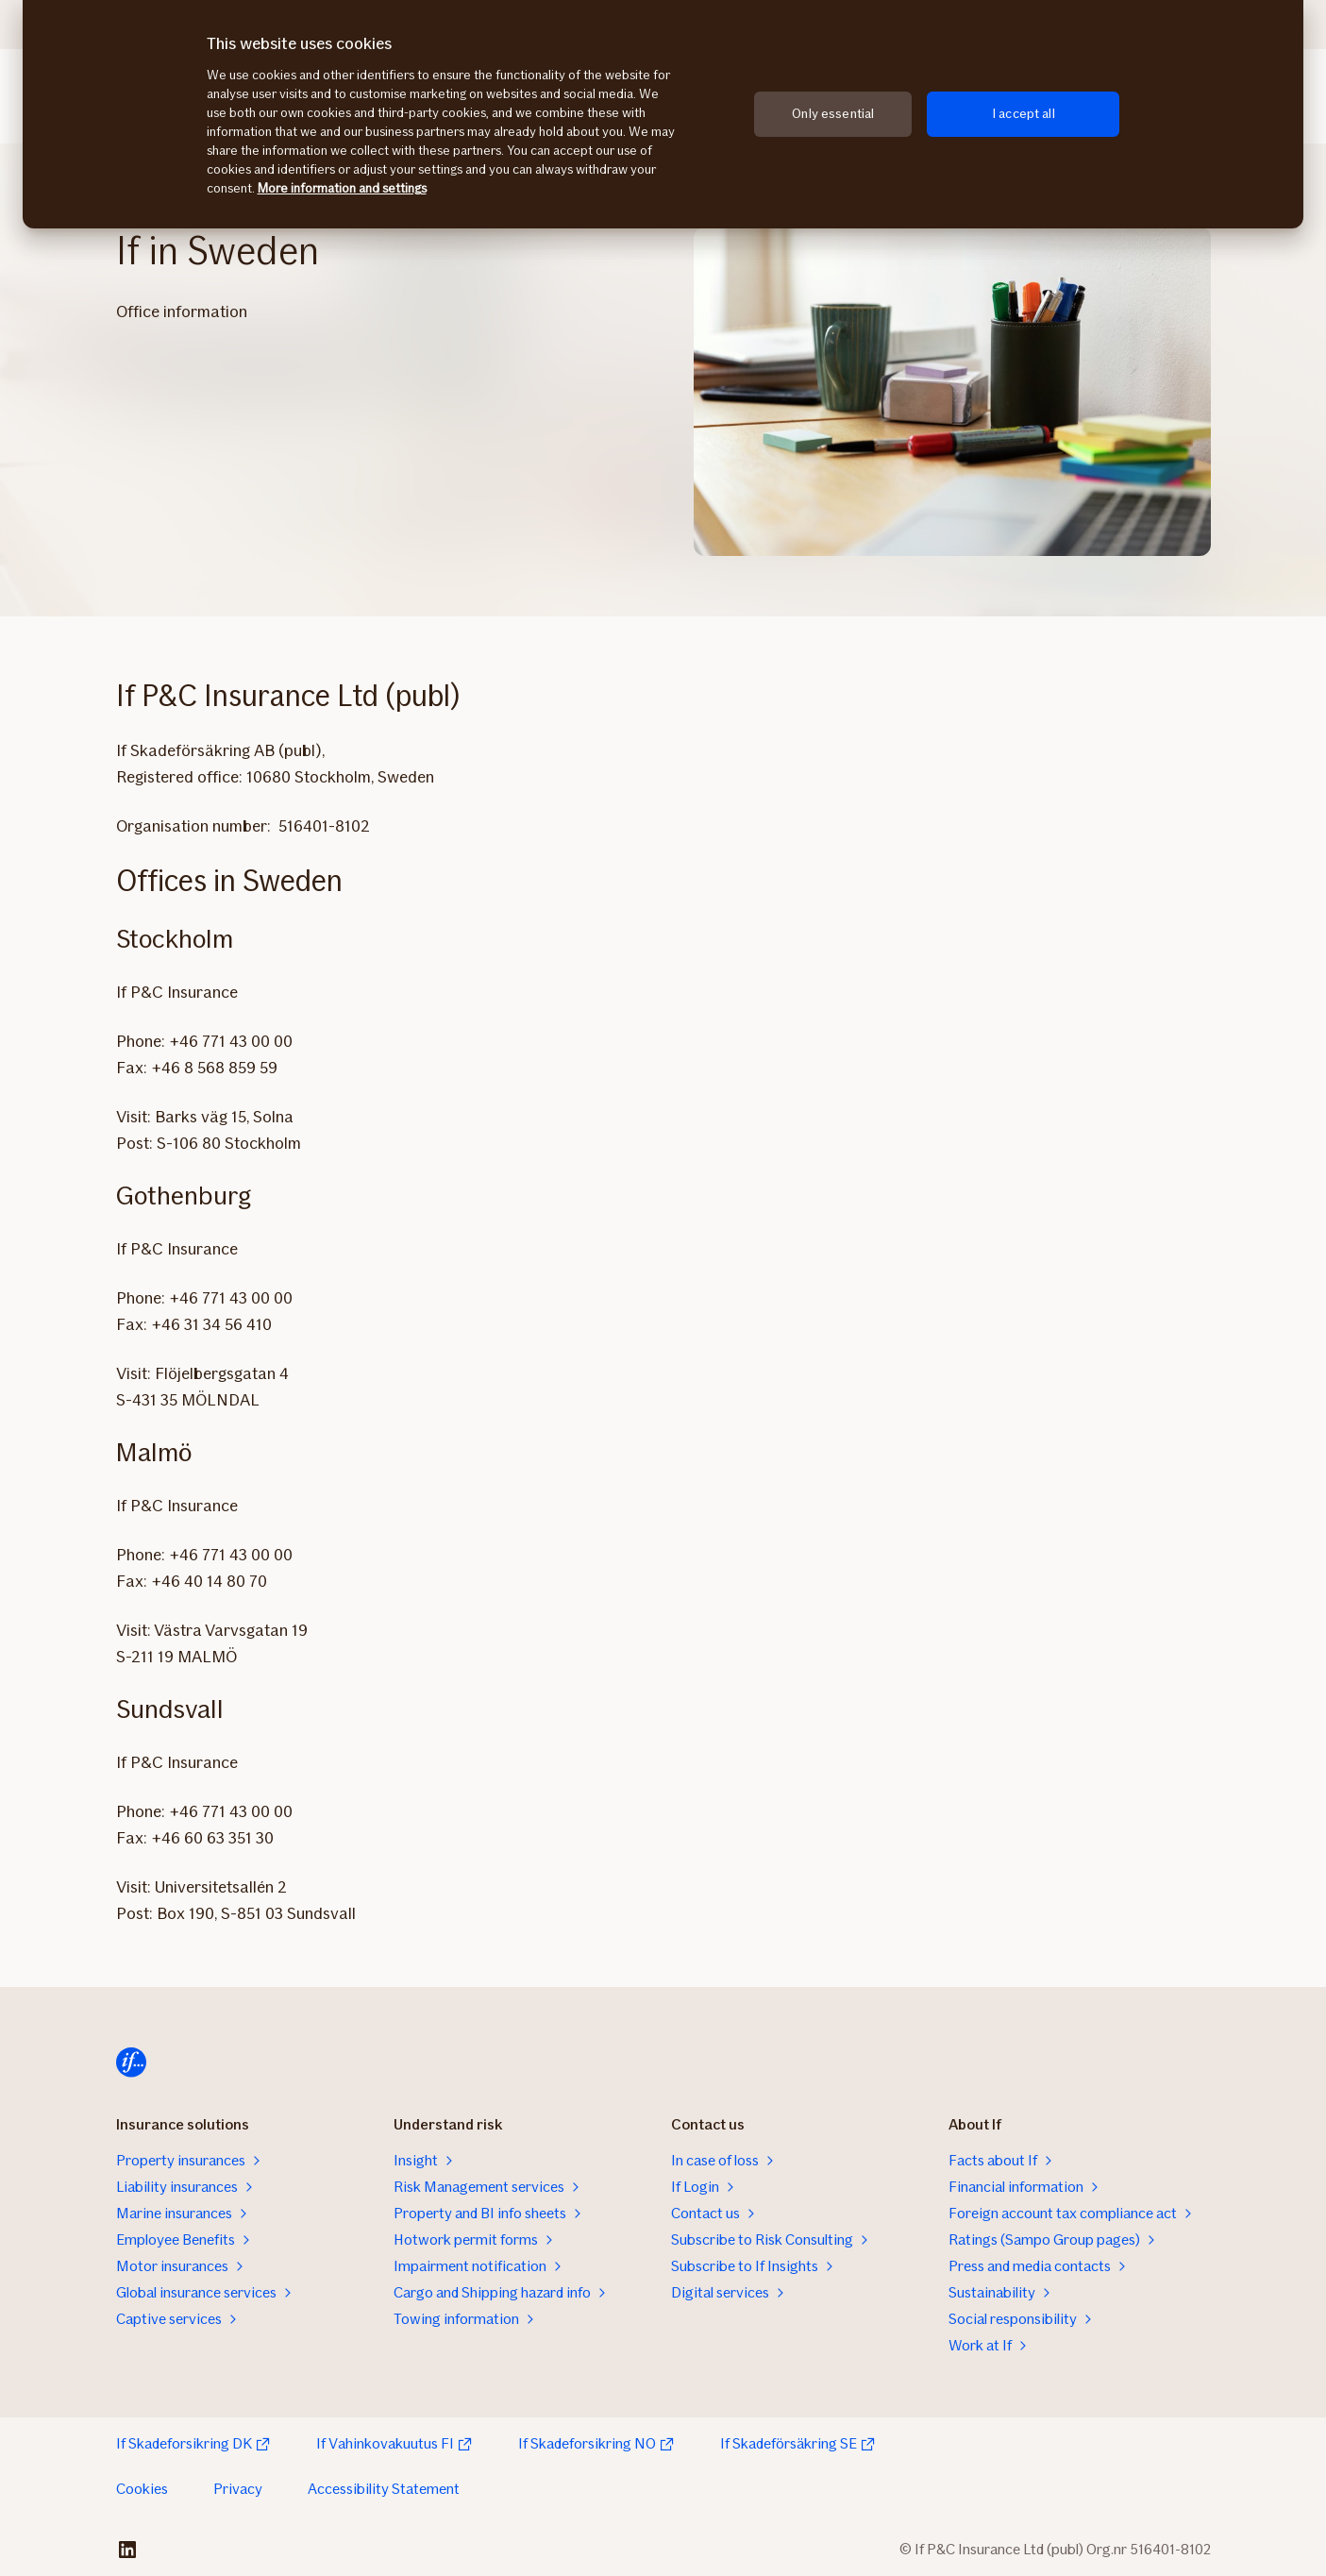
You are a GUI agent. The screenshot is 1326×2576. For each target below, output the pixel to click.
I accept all (1023, 114)
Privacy (237, 2489)
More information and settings (342, 188)
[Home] (131, 2062)
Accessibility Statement (384, 2489)
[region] (663, 114)
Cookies (142, 2489)
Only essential (833, 114)
